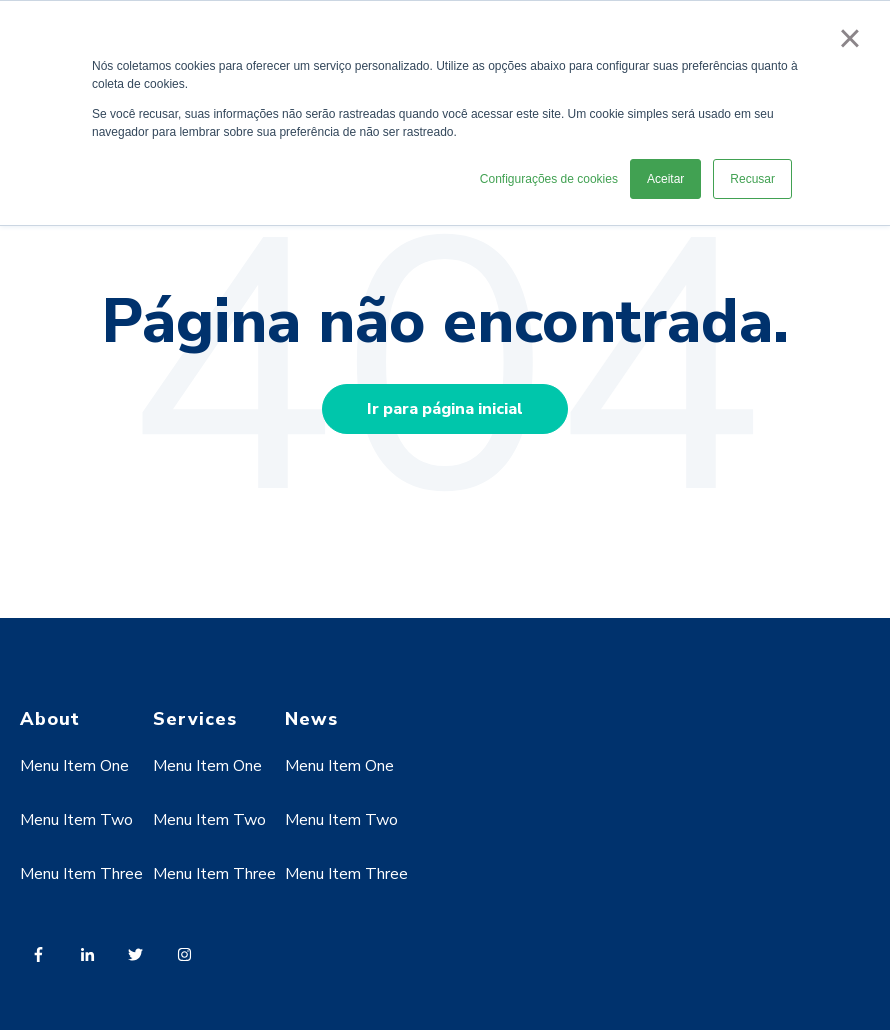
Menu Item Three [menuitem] (81, 874)
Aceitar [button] (665, 179)
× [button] (849, 38)
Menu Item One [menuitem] (74, 766)
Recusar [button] (752, 179)
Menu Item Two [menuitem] (76, 820)
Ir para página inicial (445, 409)
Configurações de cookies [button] (549, 179)
